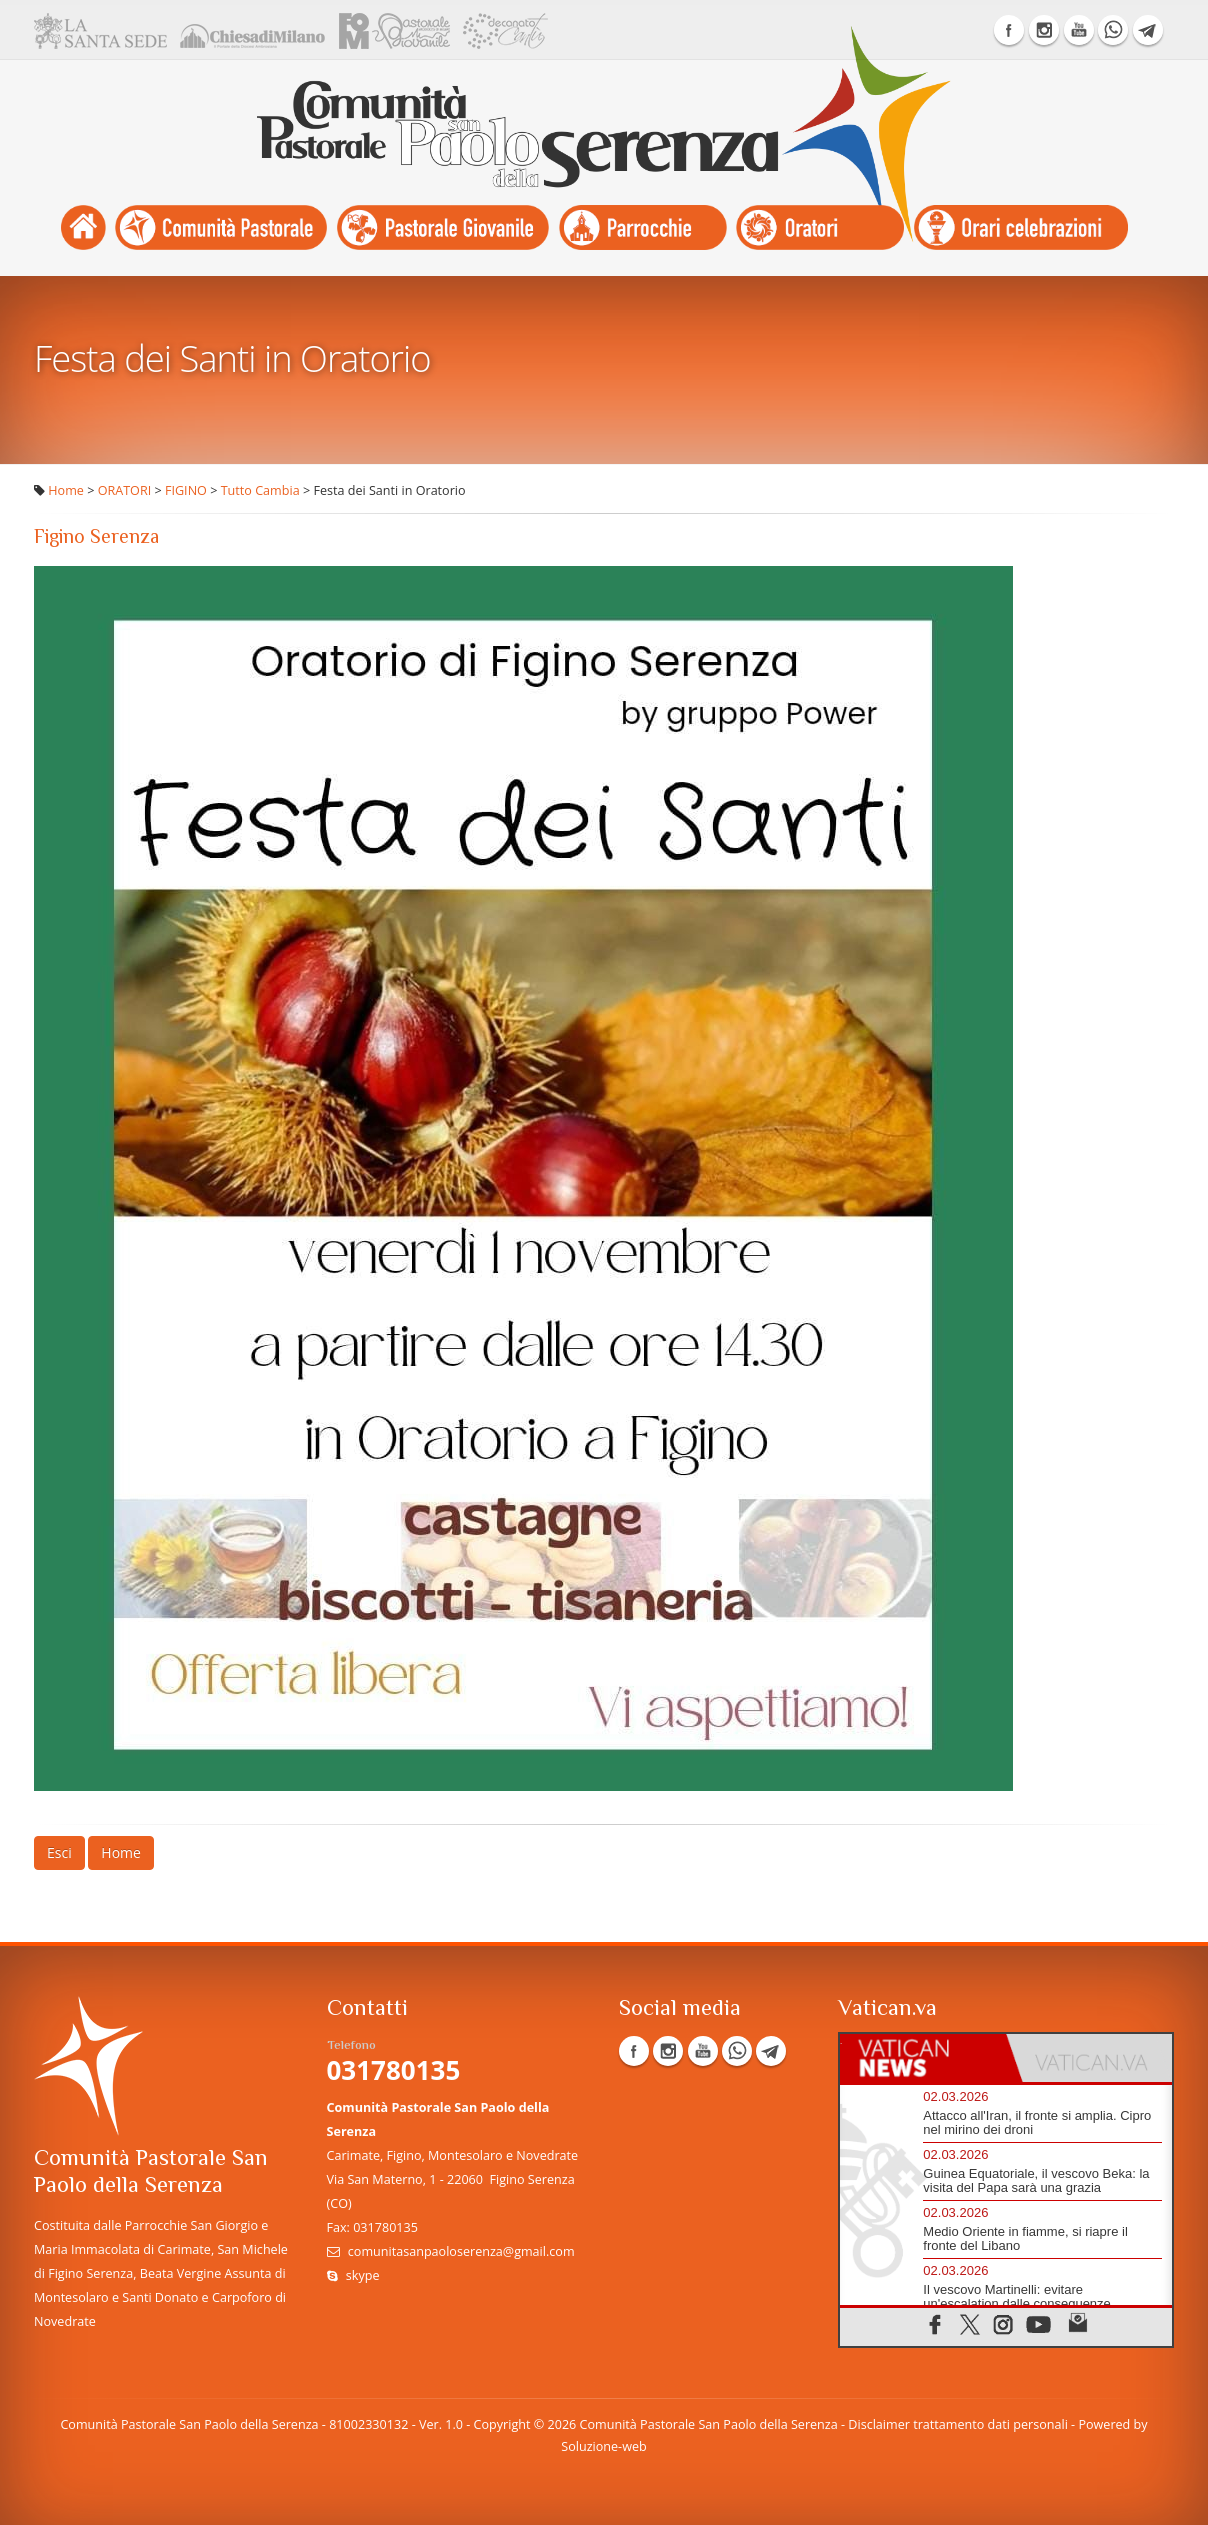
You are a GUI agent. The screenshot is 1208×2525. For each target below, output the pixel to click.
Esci (59, 1852)
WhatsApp (1113, 30)
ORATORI (125, 490)
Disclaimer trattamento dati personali (957, 2424)
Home (66, 490)
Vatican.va (887, 2009)
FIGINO (186, 490)
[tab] (923, 2058)
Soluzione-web (603, 2446)
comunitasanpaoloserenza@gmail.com (461, 2251)
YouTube (1079, 30)
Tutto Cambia (260, 490)
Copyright (502, 2424)
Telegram (1148, 30)
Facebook (1009, 30)
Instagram (1044, 30)
